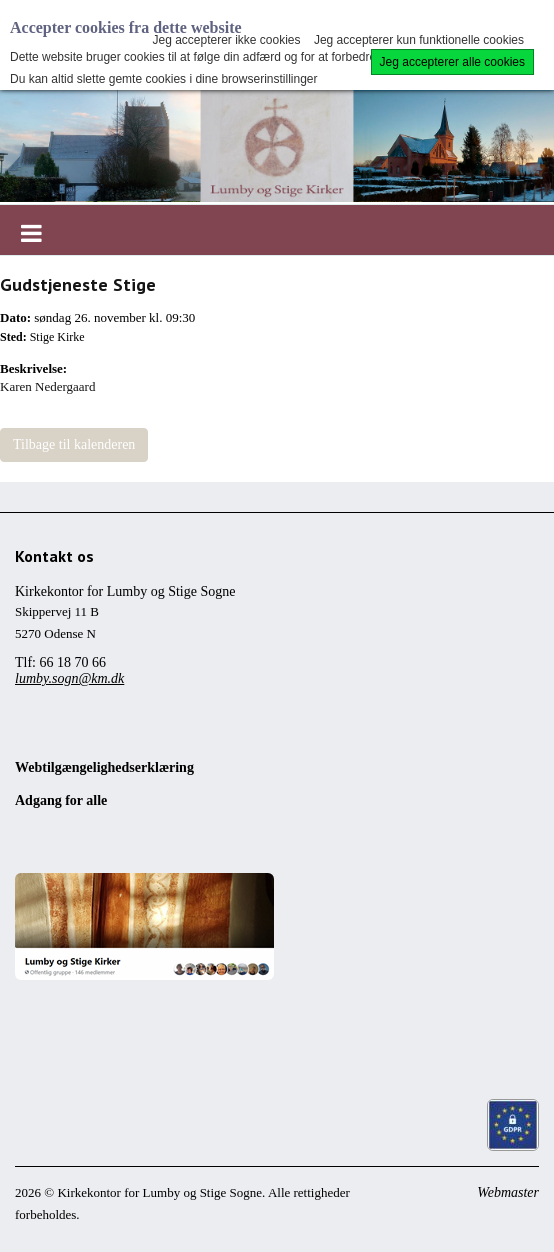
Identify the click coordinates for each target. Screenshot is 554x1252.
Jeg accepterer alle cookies (452, 62)
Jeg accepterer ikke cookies (226, 40)
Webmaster (508, 1192)
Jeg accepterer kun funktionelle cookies (419, 40)
